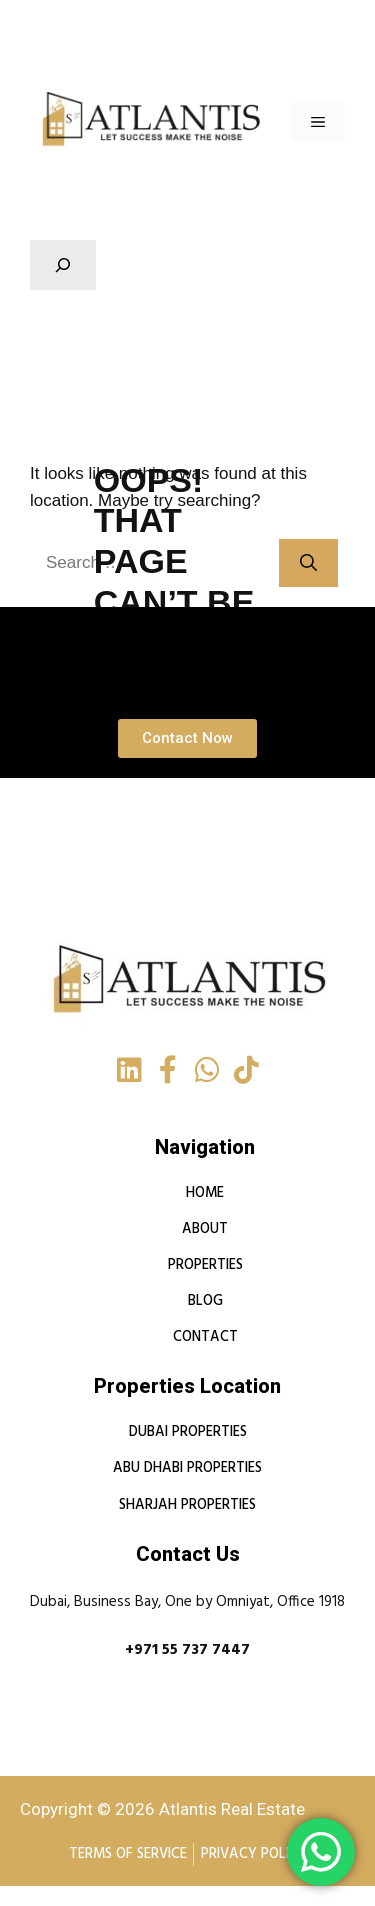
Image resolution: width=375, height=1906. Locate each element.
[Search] (308, 563)
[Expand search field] (63, 265)
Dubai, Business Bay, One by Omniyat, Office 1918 (187, 1602)
